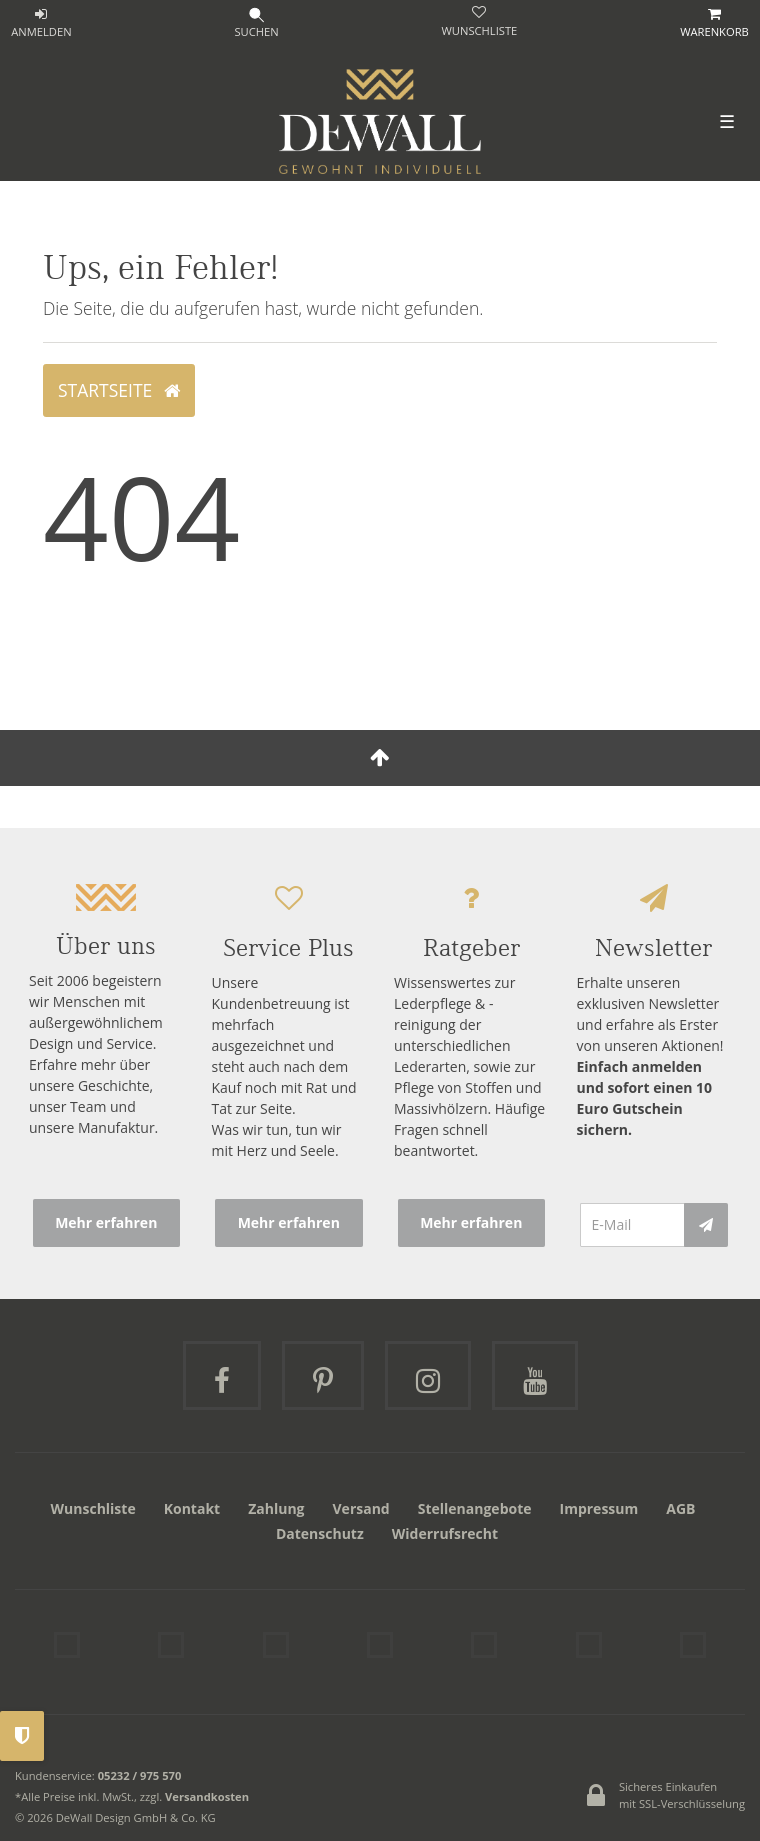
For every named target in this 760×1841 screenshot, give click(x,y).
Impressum (599, 1508)
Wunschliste (93, 1508)
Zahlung (276, 1508)
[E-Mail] (632, 1225)
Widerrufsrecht (445, 1533)
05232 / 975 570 (140, 1775)
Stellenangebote (475, 1508)
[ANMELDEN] (41, 24)
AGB (680, 1508)
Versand (361, 1508)
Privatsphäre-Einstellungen (22, 1736)
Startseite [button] (119, 390)
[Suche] (256, 24)
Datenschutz (320, 1533)
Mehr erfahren (106, 1222)
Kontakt (192, 1508)
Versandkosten (207, 1796)
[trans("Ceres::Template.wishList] (479, 23)
